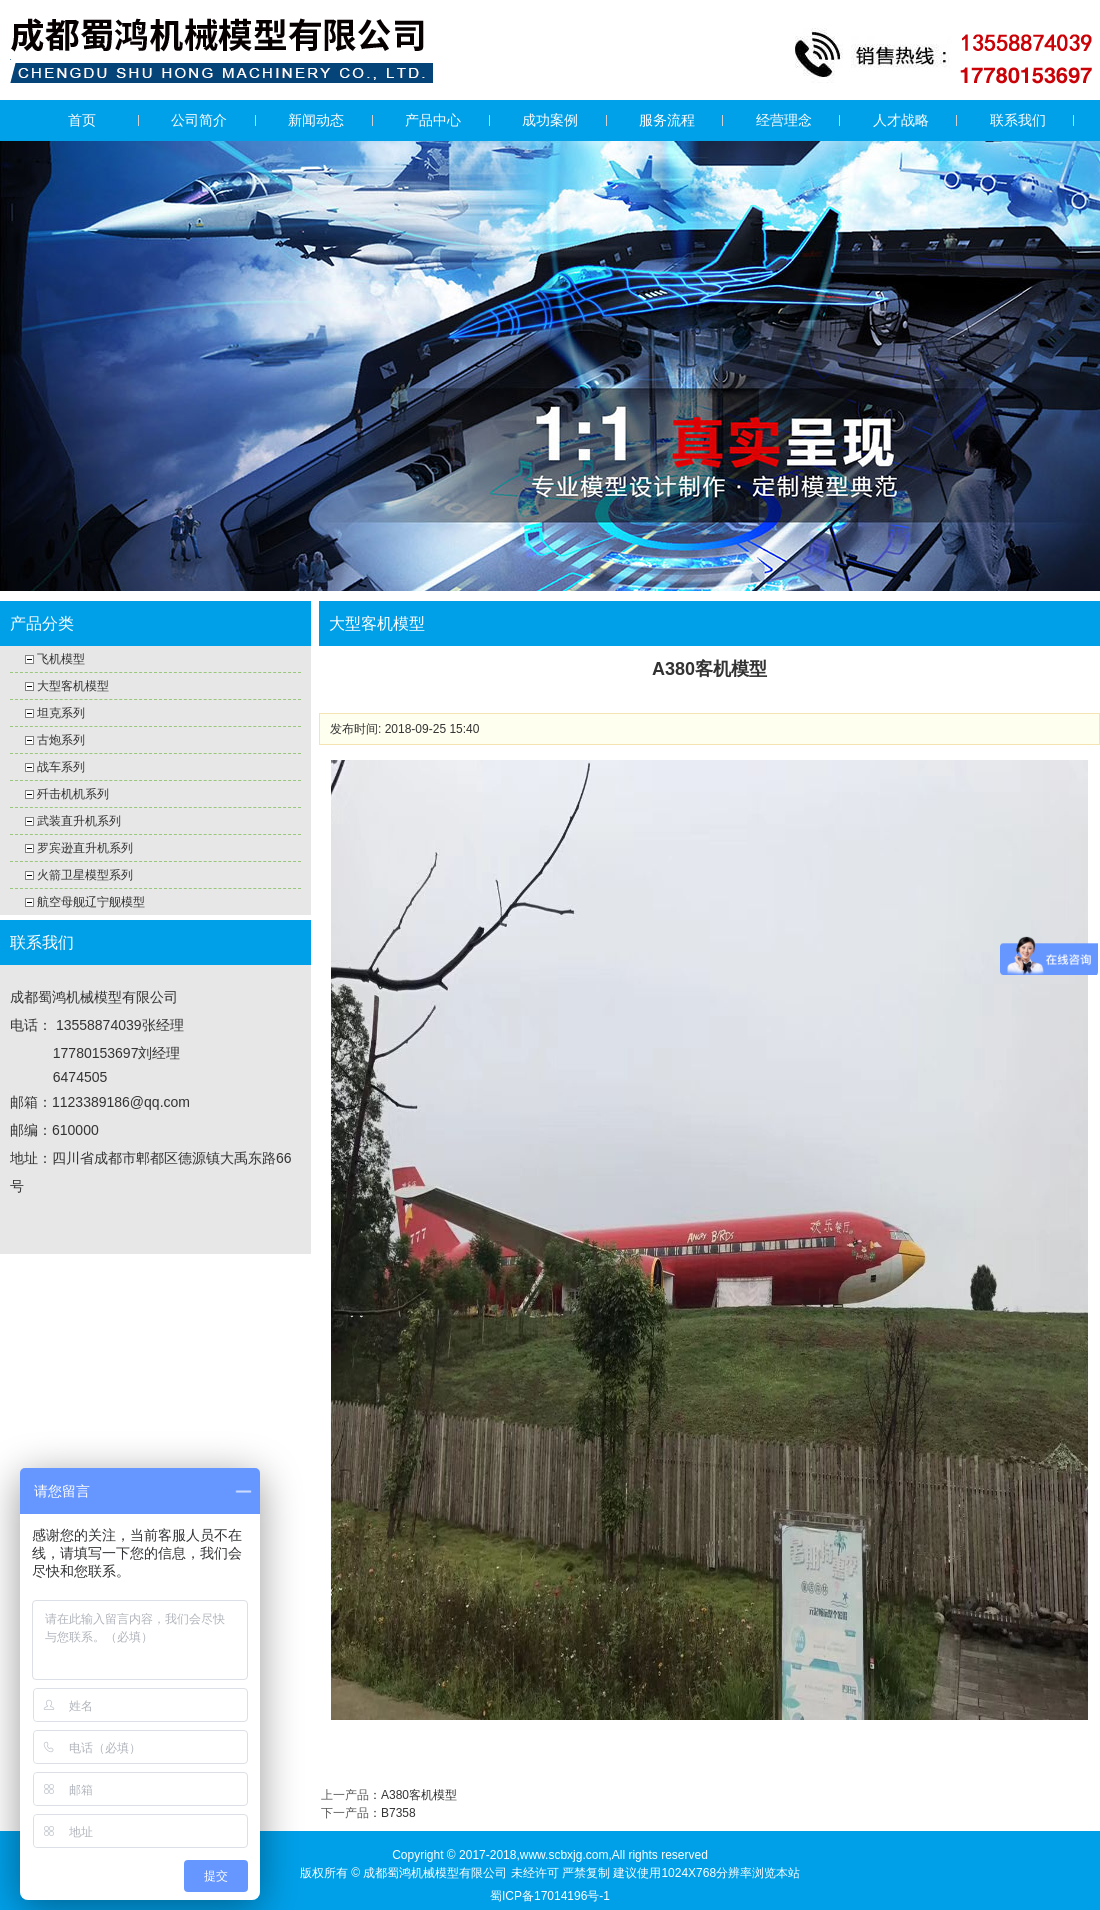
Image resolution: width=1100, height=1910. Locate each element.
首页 (82, 120)
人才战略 (901, 120)
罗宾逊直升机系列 (85, 848)
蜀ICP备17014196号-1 (550, 1896)
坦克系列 (61, 713)
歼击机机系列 (73, 794)
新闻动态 (316, 120)
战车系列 (61, 767)
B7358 (398, 1813)
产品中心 (433, 120)
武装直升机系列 (79, 821)
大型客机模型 (73, 686)
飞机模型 (61, 659)
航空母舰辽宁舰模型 (91, 902)
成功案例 (550, 120)
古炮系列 (61, 740)
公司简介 (199, 120)
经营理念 (784, 120)
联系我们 (1018, 120)
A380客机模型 (419, 1795)
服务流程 (667, 120)
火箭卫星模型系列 (85, 875)
